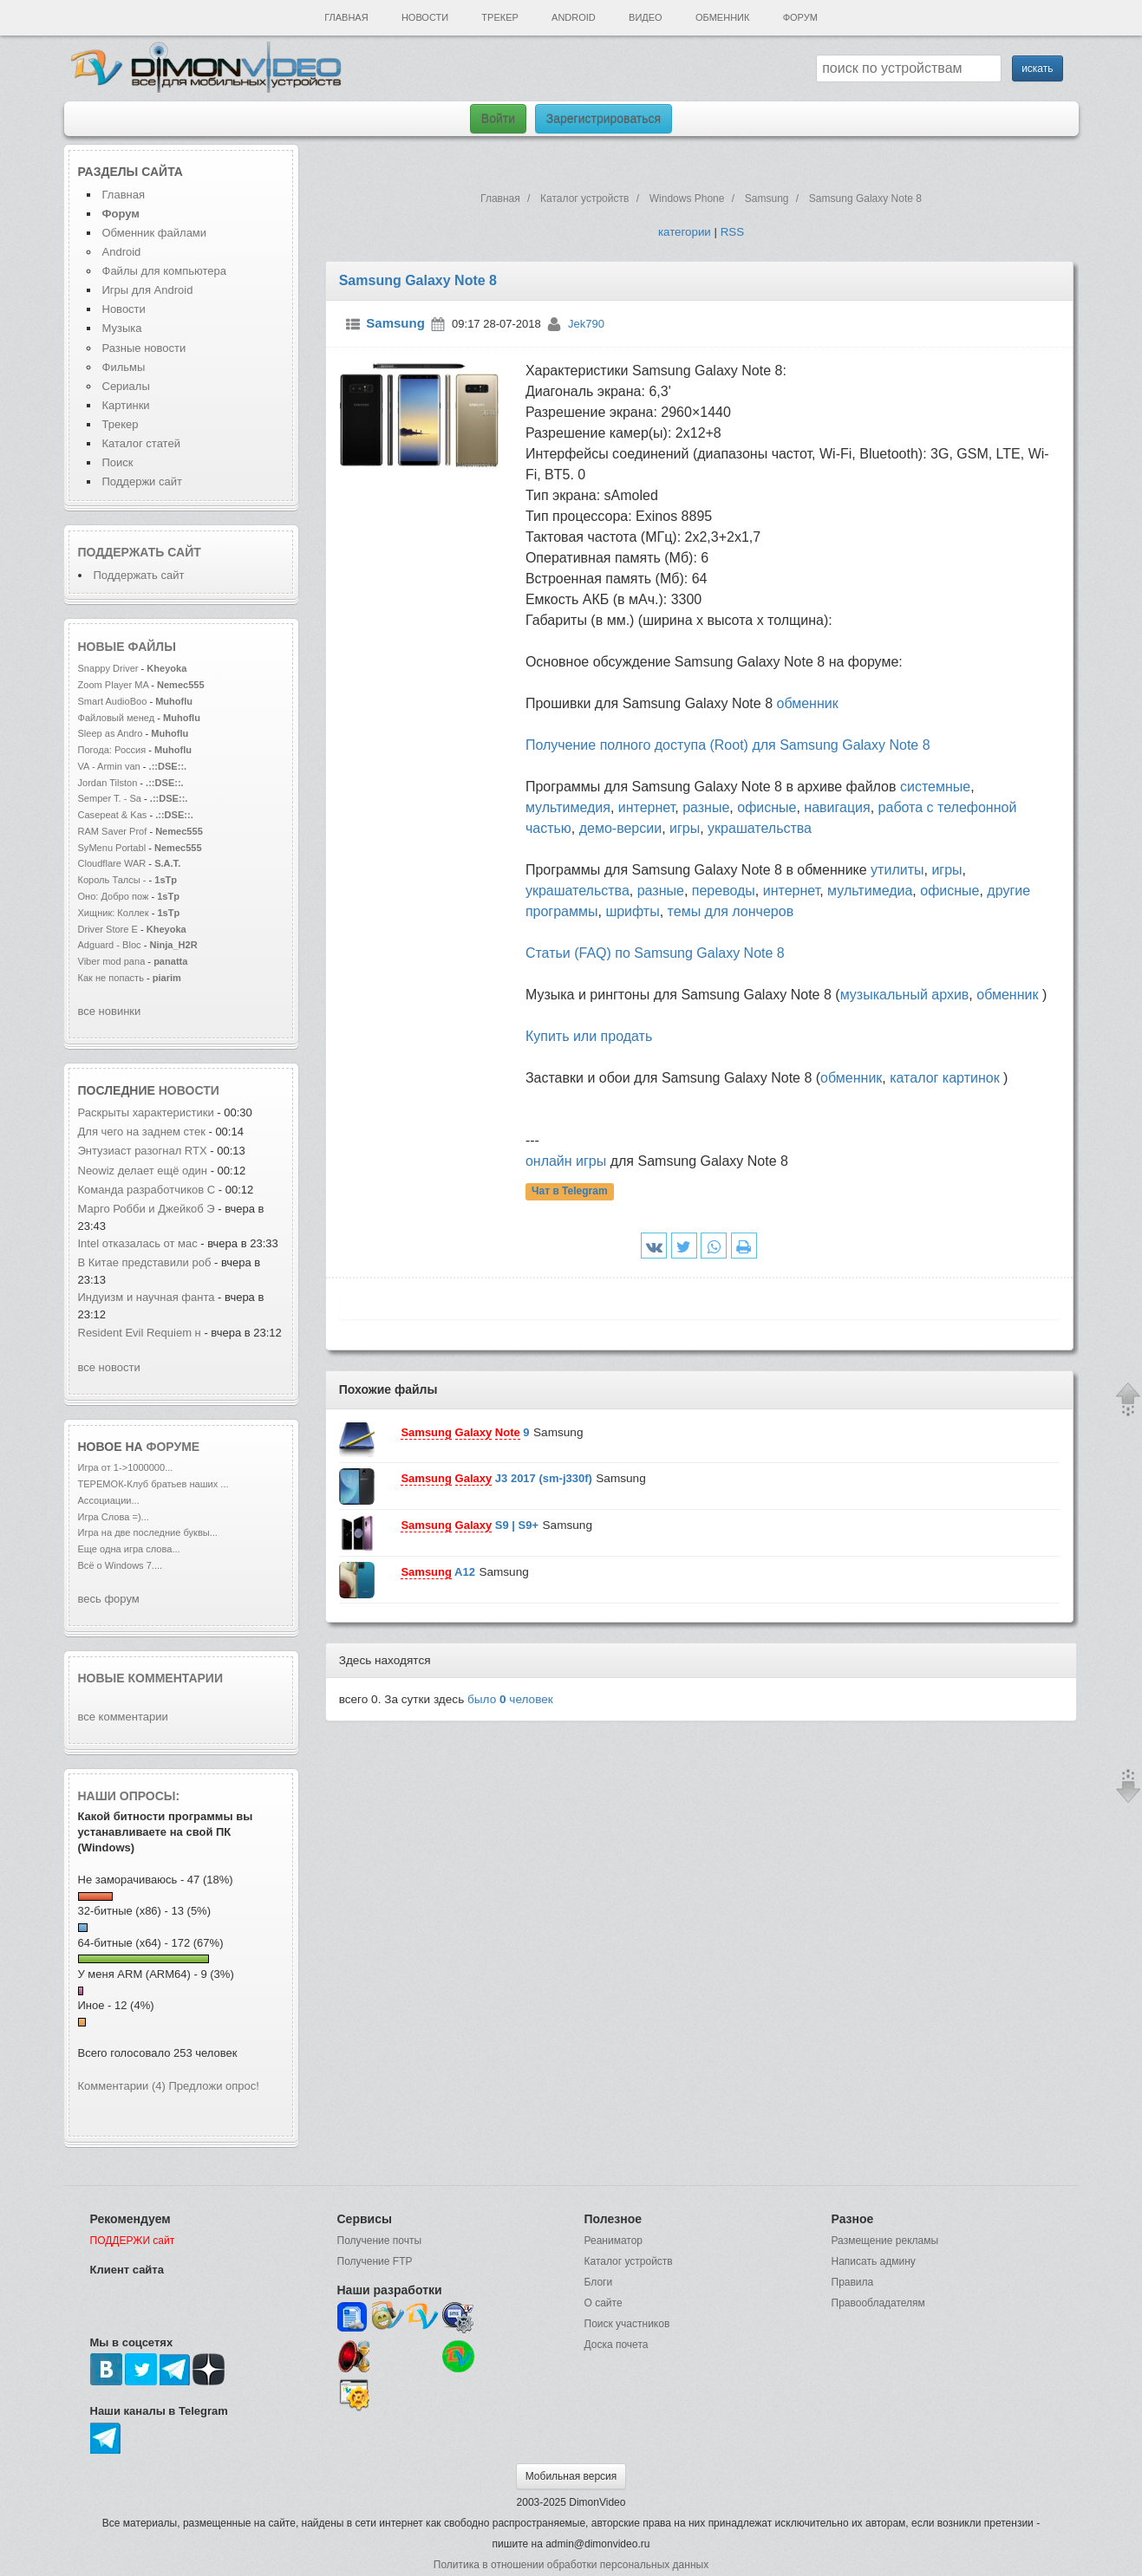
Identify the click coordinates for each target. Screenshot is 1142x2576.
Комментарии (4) (122, 2085)
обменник (808, 703)
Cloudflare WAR (112, 863)
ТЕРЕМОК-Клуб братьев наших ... (153, 1484)
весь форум (109, 1598)
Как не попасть (111, 978)
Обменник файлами (154, 232)
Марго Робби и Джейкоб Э (146, 1208)
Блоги (598, 2282)
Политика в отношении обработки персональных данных (571, 2565)
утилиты (897, 869)
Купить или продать (588, 1036)
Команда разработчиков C (147, 1189)
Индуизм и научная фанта (146, 1297)
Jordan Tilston (108, 782)
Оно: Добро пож (113, 896)
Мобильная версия (571, 2476)
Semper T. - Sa (109, 798)
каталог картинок (944, 1077)
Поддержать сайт (139, 552)
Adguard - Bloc (109, 945)
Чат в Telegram (570, 1192)
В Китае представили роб (145, 1262)
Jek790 (586, 323)
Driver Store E (108, 929)
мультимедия (567, 807)
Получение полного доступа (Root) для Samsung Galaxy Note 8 (727, 745)
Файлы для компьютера (164, 270)
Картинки (126, 405)
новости (189, 1090)
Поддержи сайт (142, 481)
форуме (173, 1447)
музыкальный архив (904, 994)
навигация (837, 807)
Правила (853, 2282)
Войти (498, 119)
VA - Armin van (109, 766)
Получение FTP (375, 2261)
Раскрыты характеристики (146, 1112)
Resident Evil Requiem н (139, 1332)
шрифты (632, 911)
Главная (346, 17)
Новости (424, 17)
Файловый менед (116, 717)
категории (684, 231)
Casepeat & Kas (112, 815)
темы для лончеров (731, 911)
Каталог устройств (628, 2261)
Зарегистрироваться (603, 119)
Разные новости (144, 348)
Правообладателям (878, 2303)
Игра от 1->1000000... (125, 1467)
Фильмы (124, 367)
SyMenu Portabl (112, 847)
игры (684, 828)
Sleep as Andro (110, 733)
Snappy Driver (109, 668)
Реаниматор (613, 2240)
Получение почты (379, 2240)
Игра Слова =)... (113, 1517)
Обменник (722, 17)
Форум (800, 17)
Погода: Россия (112, 750)
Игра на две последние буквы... (148, 1532)
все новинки (109, 1011)
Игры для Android (147, 289)
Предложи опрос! (214, 2085)
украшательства (760, 828)
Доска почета (616, 2345)
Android (573, 17)
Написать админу (874, 2261)
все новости (109, 1367)
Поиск (118, 462)
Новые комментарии (151, 1678)
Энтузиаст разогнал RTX (144, 1150)
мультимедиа (869, 890)
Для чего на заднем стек (142, 1131)
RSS (732, 231)
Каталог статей (141, 443)
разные (705, 807)
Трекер (499, 17)
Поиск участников (627, 2324)
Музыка (122, 328)
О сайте (603, 2303)
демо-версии (620, 828)
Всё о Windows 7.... (120, 1565)
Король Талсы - (112, 880)
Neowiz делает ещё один (144, 1170)
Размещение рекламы (885, 2240)
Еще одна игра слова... (129, 1549)
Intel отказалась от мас (138, 1243)
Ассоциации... (109, 1500)
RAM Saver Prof (112, 831)
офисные (766, 807)
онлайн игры (565, 1161)
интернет (646, 807)
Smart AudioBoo (112, 701)
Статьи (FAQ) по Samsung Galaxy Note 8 (655, 953)
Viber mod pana (112, 961)
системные (935, 786)
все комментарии (123, 1716)
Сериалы (126, 386)
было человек (510, 1699)
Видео (645, 17)
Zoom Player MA (113, 685)
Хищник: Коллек (113, 912)
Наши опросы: (129, 1796)
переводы (723, 890)
